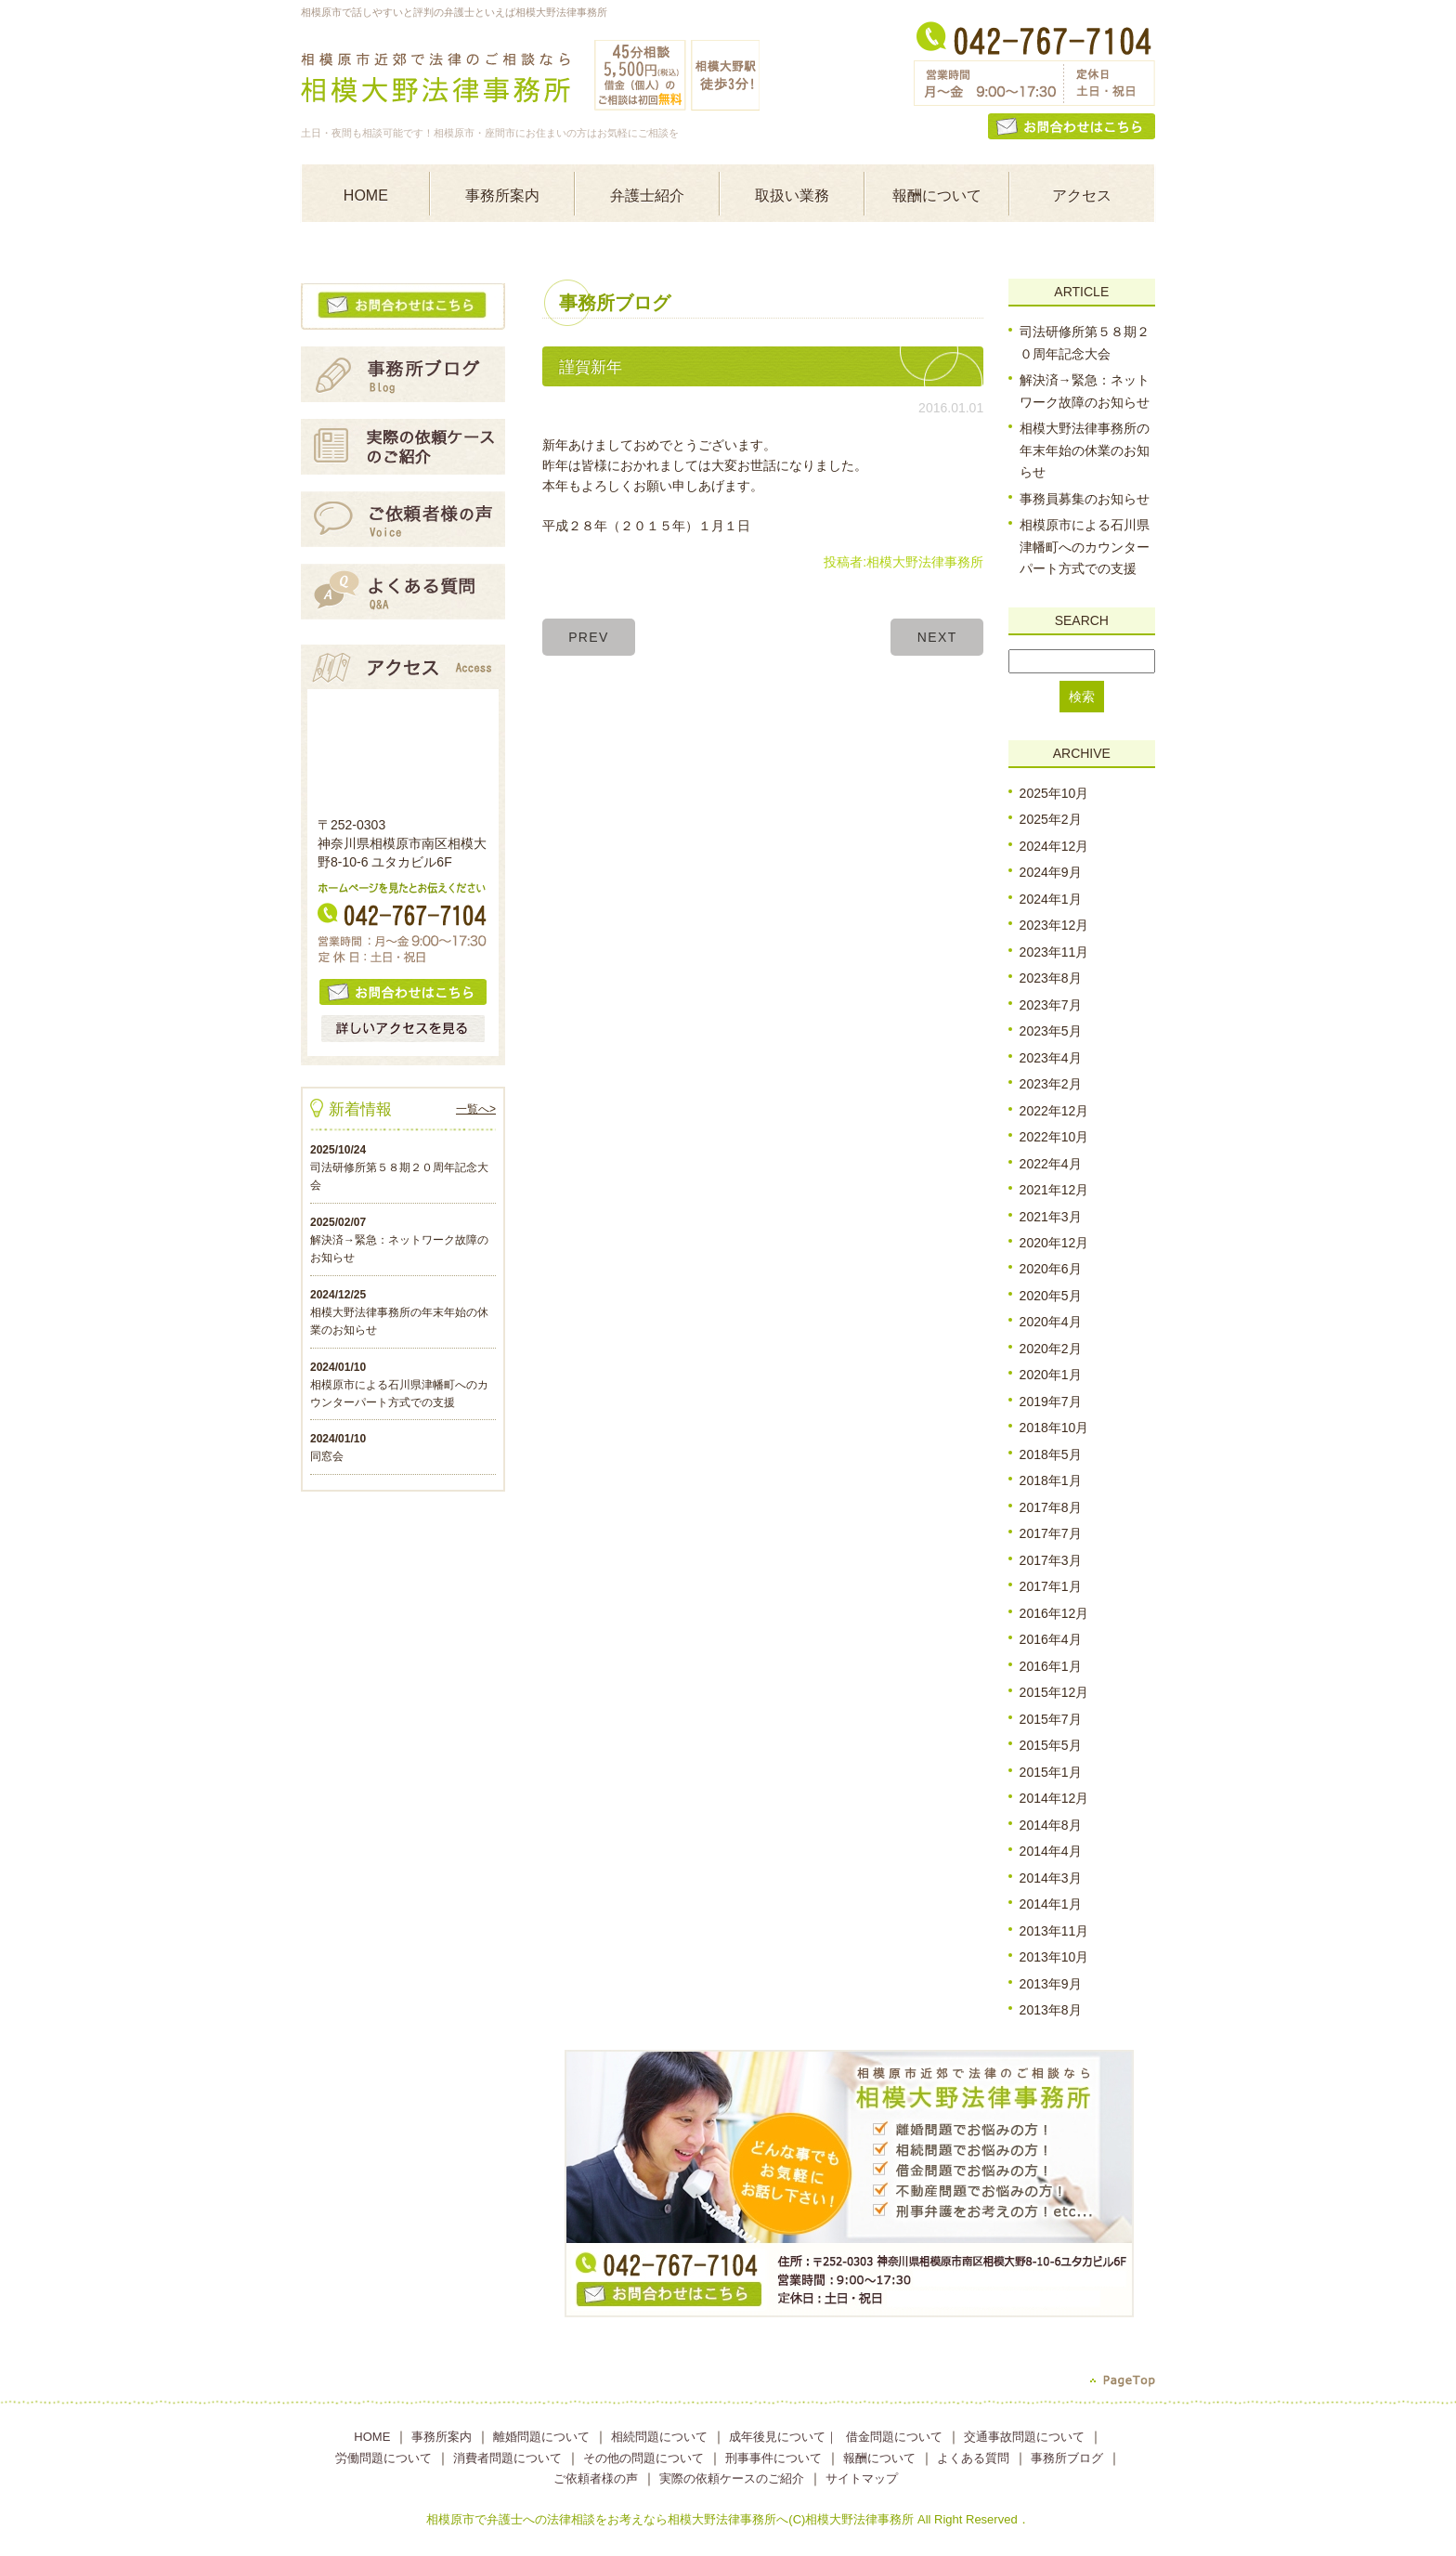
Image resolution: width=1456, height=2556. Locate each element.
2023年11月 (1054, 952)
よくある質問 (973, 2458)
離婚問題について (541, 2437)
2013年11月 (1054, 1931)
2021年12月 (1054, 1189)
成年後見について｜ (783, 2437)
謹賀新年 (590, 367)
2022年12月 (1054, 1110)
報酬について (937, 195)
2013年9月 (1051, 1983)
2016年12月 (1054, 1613)
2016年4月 (1051, 1639)
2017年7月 (1051, 1533)
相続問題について (659, 2437)
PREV (588, 637)
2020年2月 (1051, 1348)
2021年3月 (1051, 1216)
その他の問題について (643, 2458)
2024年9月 (1051, 872)
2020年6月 (1051, 1269)
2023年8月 (1051, 978)
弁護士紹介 (647, 195)
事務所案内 (502, 195)
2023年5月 (1051, 1031)
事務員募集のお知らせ (1085, 498)
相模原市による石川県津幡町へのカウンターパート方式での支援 (1085, 546)
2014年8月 (1051, 1825)
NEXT (937, 637)
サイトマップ (862, 2478)
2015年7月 (1051, 1719)
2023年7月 (1051, 1005)
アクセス (1082, 195)
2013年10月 (1054, 1957)
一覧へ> (476, 1108)
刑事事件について (773, 2458)
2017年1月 (1051, 1586)
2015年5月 (1051, 1745)
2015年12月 (1054, 1692)
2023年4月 (1051, 1057)
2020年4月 (1051, 1322)
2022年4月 (1051, 1163)
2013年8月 (1051, 2009)
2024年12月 (1054, 846)
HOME (366, 195)
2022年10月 (1054, 1136)
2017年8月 (1051, 1507)
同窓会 (327, 1457)
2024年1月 (1051, 899)
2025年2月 (1051, 819)
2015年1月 (1051, 1772)
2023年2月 (1051, 1083)
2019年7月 (1051, 1401)
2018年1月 (1051, 1480)
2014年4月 (1051, 1851)
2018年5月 (1051, 1454)
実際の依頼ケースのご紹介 (731, 2478)
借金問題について (894, 2437)
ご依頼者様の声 (595, 2478)
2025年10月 (1054, 793)
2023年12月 (1054, 925)
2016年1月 (1051, 1666)
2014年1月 (1051, 1904)
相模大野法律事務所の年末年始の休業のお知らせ (1085, 450)
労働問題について (383, 2458)
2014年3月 (1051, 1878)
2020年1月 (1051, 1375)
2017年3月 (1051, 1560)
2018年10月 (1054, 1427)
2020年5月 (1051, 1295)
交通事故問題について (1024, 2437)
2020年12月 (1054, 1242)
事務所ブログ (1067, 2458)
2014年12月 (1054, 1798)
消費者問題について (507, 2458)
